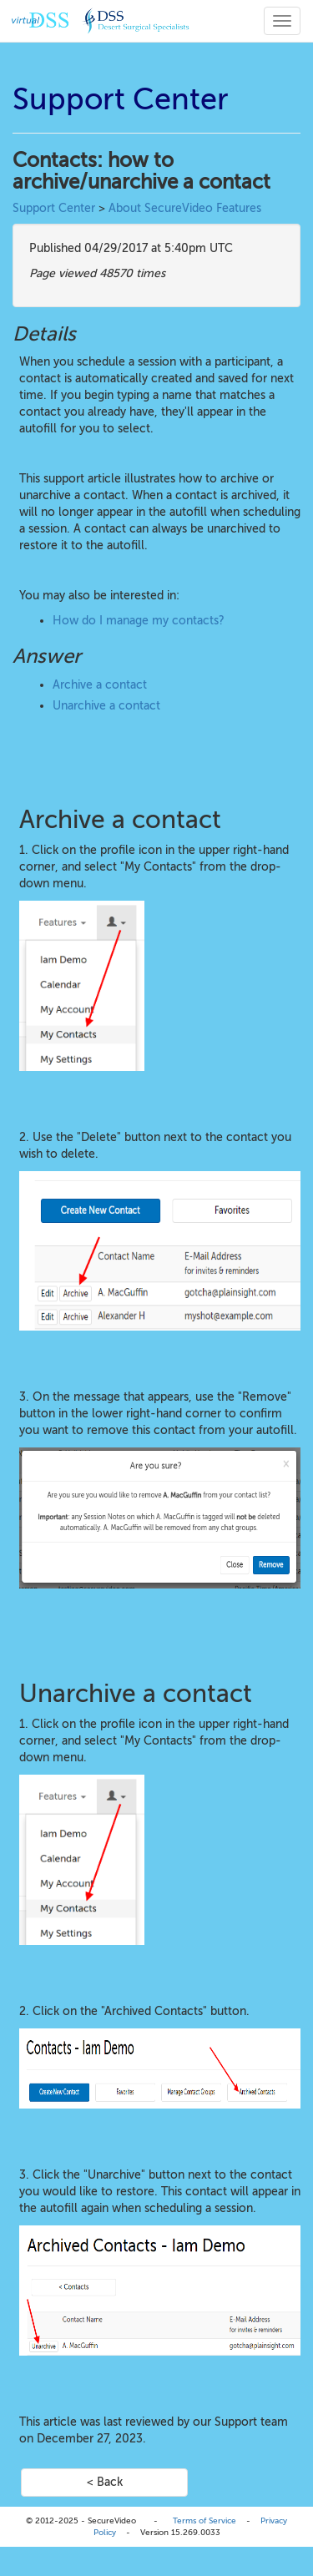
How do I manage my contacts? (139, 620)
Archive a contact (100, 685)
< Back (105, 2482)
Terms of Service (204, 2520)
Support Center (54, 208)
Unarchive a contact (106, 706)
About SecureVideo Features (185, 208)
